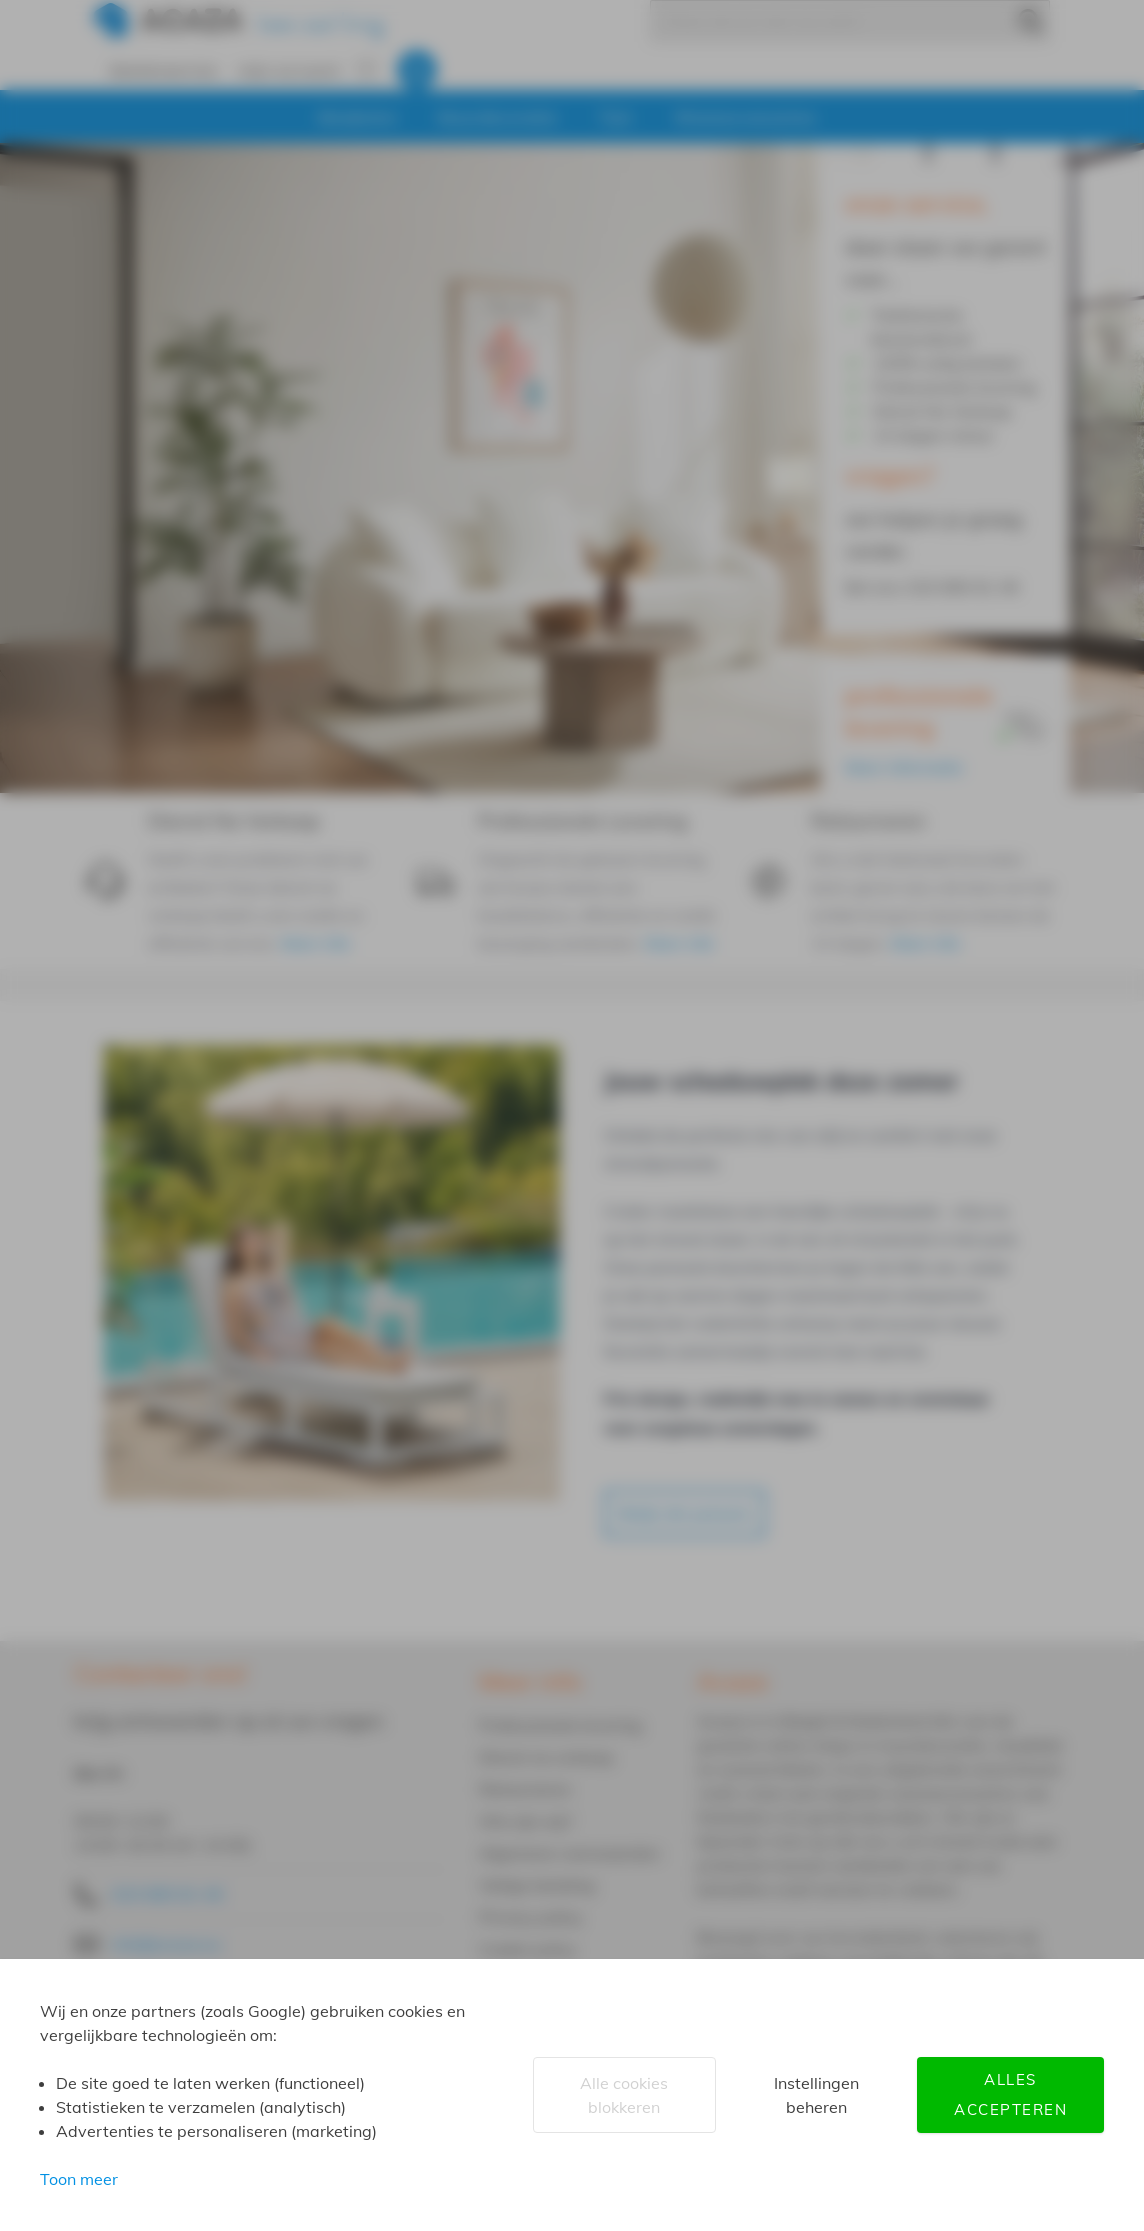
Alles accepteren (1010, 2094)
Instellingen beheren (816, 2095)
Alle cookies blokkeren (624, 2095)
